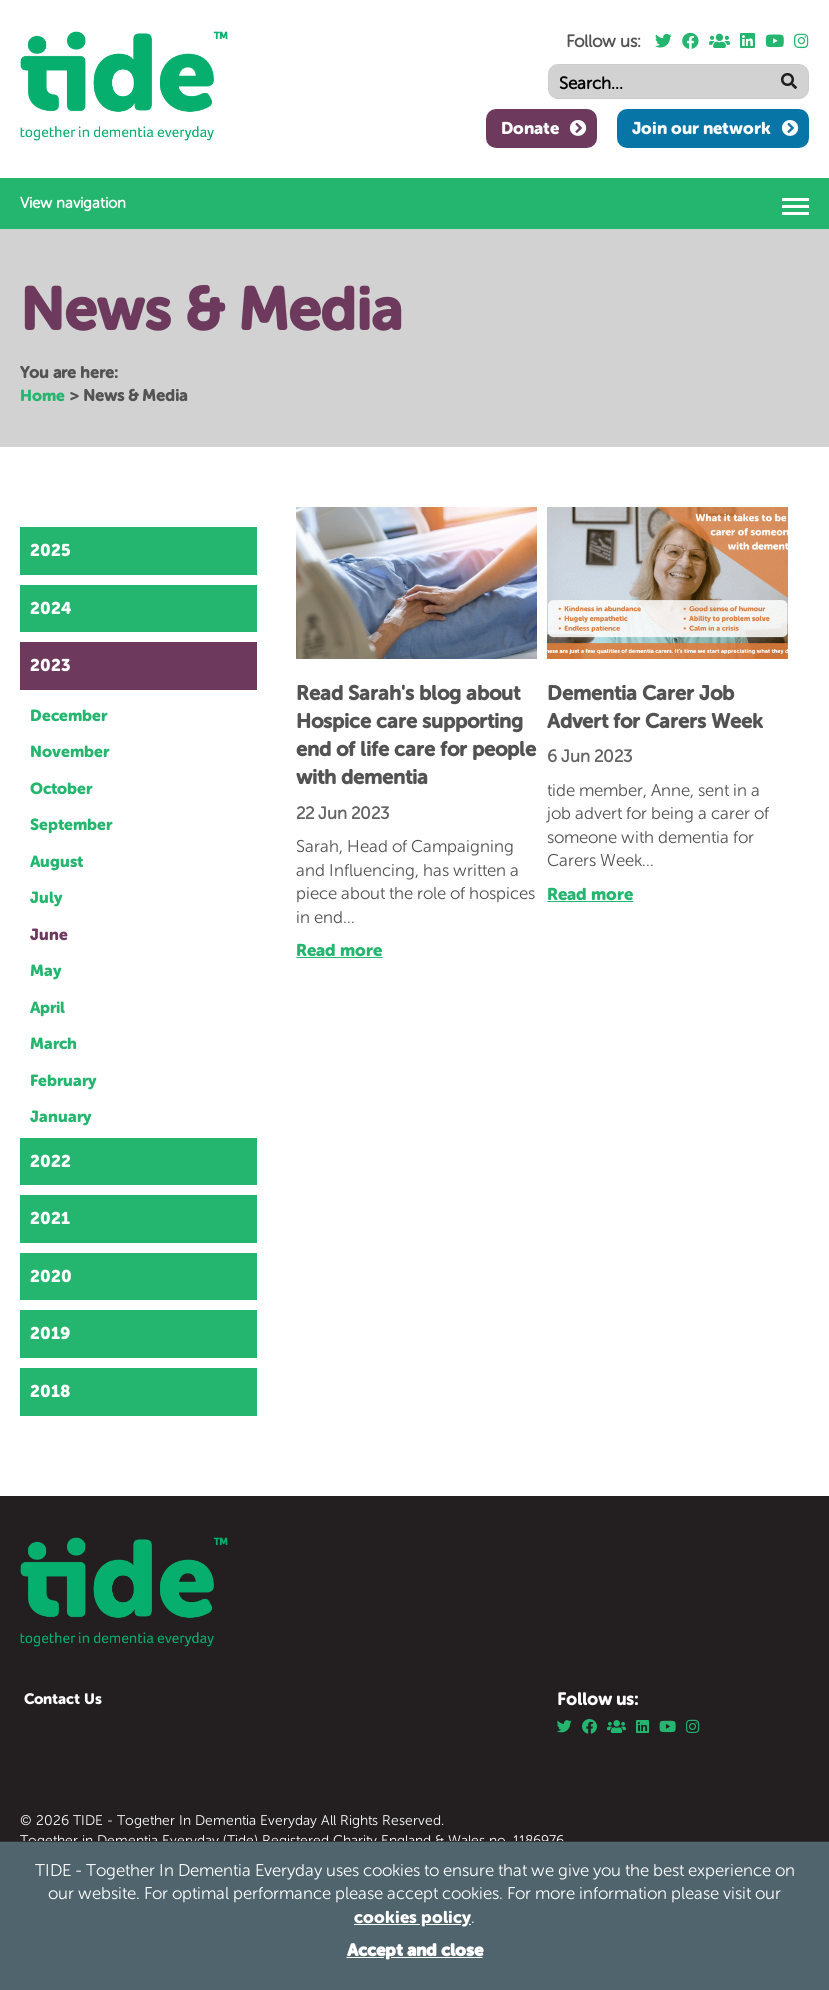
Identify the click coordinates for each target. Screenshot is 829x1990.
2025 (50, 550)
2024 (51, 608)
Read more (339, 950)
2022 (50, 1161)
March (53, 1043)
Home (42, 395)
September (71, 824)
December (68, 715)
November (69, 751)
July (46, 897)
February (63, 1080)
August (56, 861)
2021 (50, 1218)
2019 (50, 1333)
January (61, 1116)
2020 (51, 1276)
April (47, 1007)
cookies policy (412, 1917)
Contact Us (63, 1698)
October (61, 788)
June (49, 934)
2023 (50, 665)
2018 (50, 1391)
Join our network (701, 128)
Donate (530, 128)
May (46, 970)
